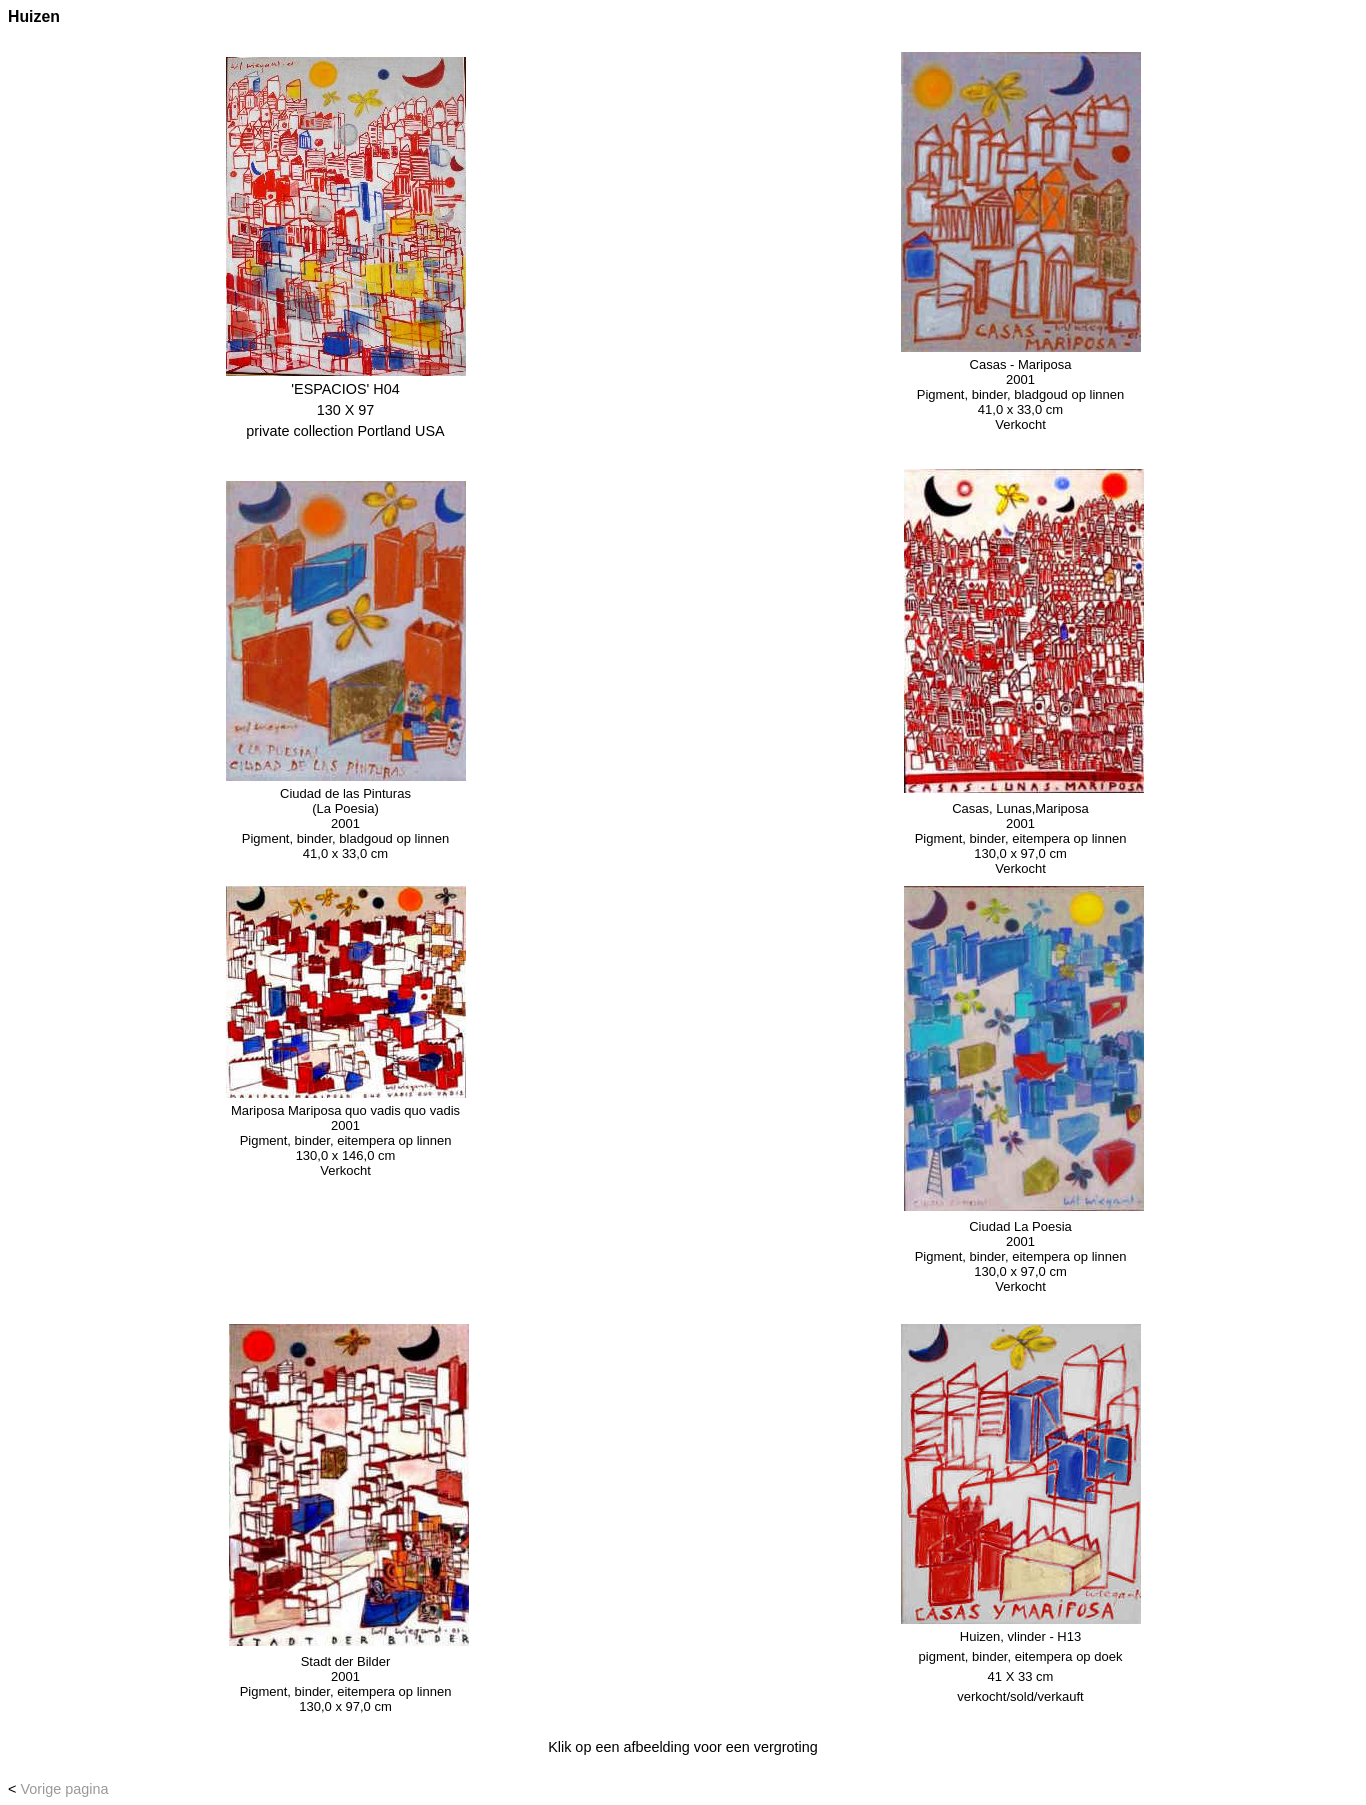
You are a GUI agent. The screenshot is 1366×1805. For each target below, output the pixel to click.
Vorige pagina (64, 1789)
